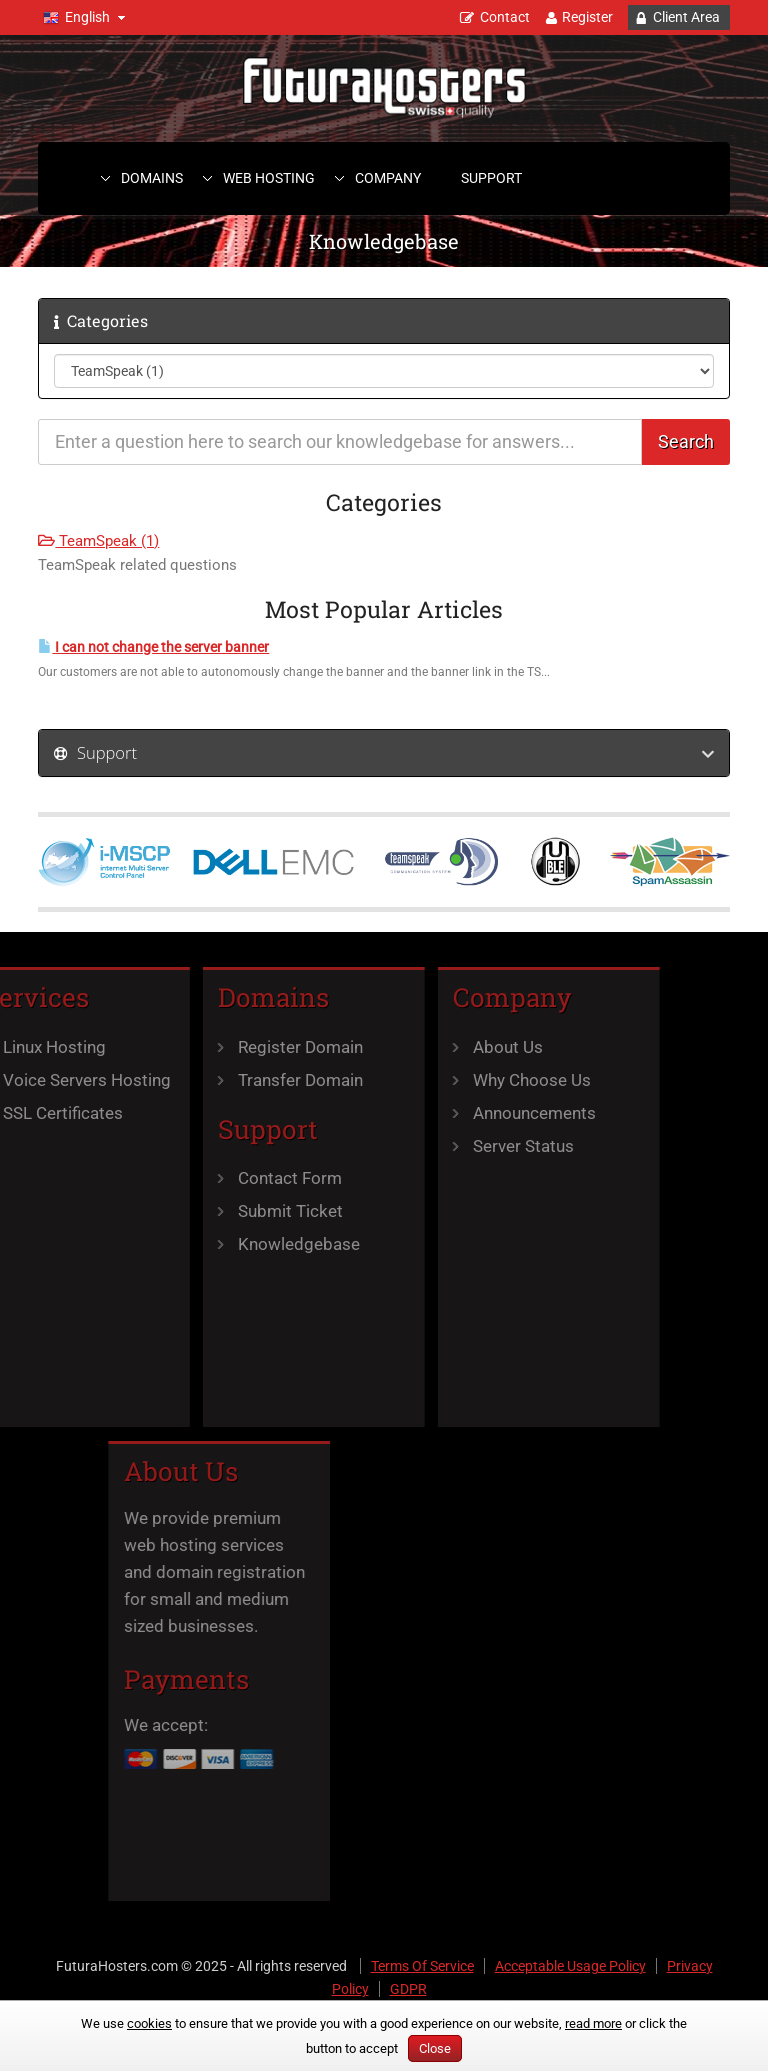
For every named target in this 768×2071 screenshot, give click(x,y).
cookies (149, 2023)
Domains (152, 178)
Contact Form (245, 1178)
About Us (463, 1047)
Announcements (489, 1113)
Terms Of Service (422, 1966)
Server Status (478, 1146)
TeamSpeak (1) (98, 541)
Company (388, 178)
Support (491, 178)
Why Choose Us (487, 1080)
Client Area (686, 17)
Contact (505, 17)
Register (587, 17)
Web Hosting (269, 178)
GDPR (408, 1989)
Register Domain (255, 1047)
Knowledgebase (254, 1244)
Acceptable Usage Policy (570, 1966)
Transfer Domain (255, 1080)
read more (593, 2023)
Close (435, 2048)
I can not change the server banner (153, 647)
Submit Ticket (245, 1211)
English (87, 17)
